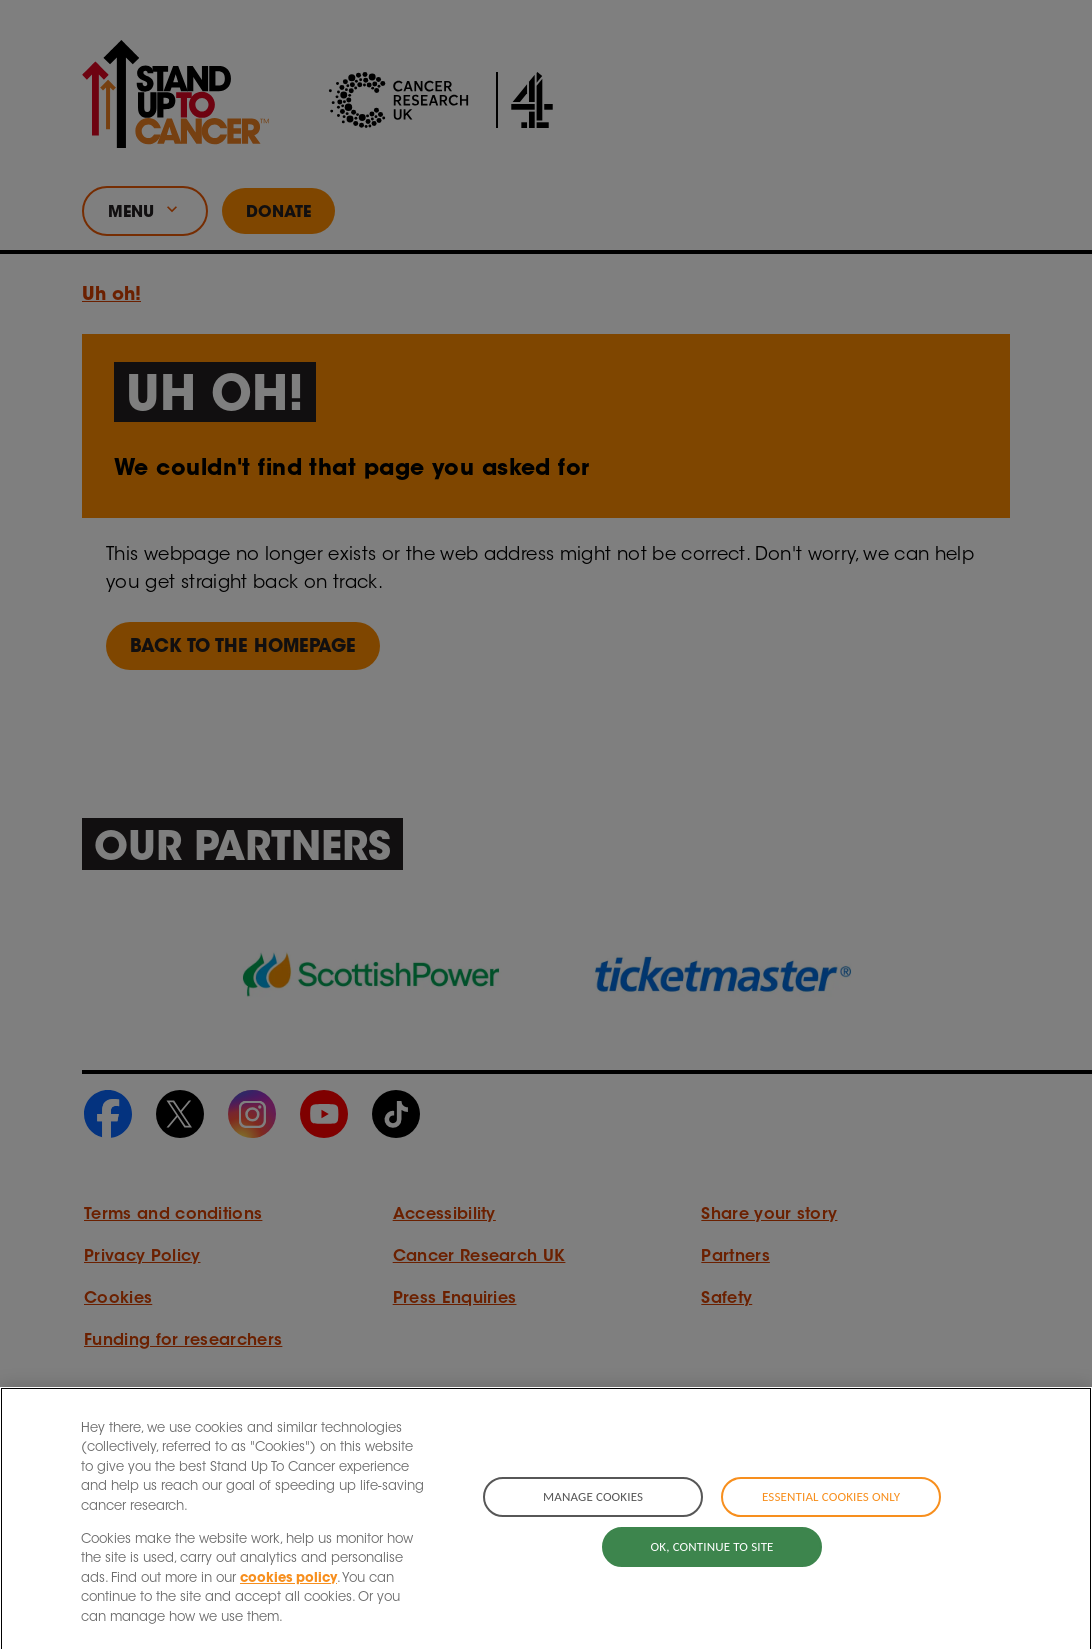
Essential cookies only (831, 1514)
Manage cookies (593, 1514)
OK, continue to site (712, 1563)
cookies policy (288, 1595)
